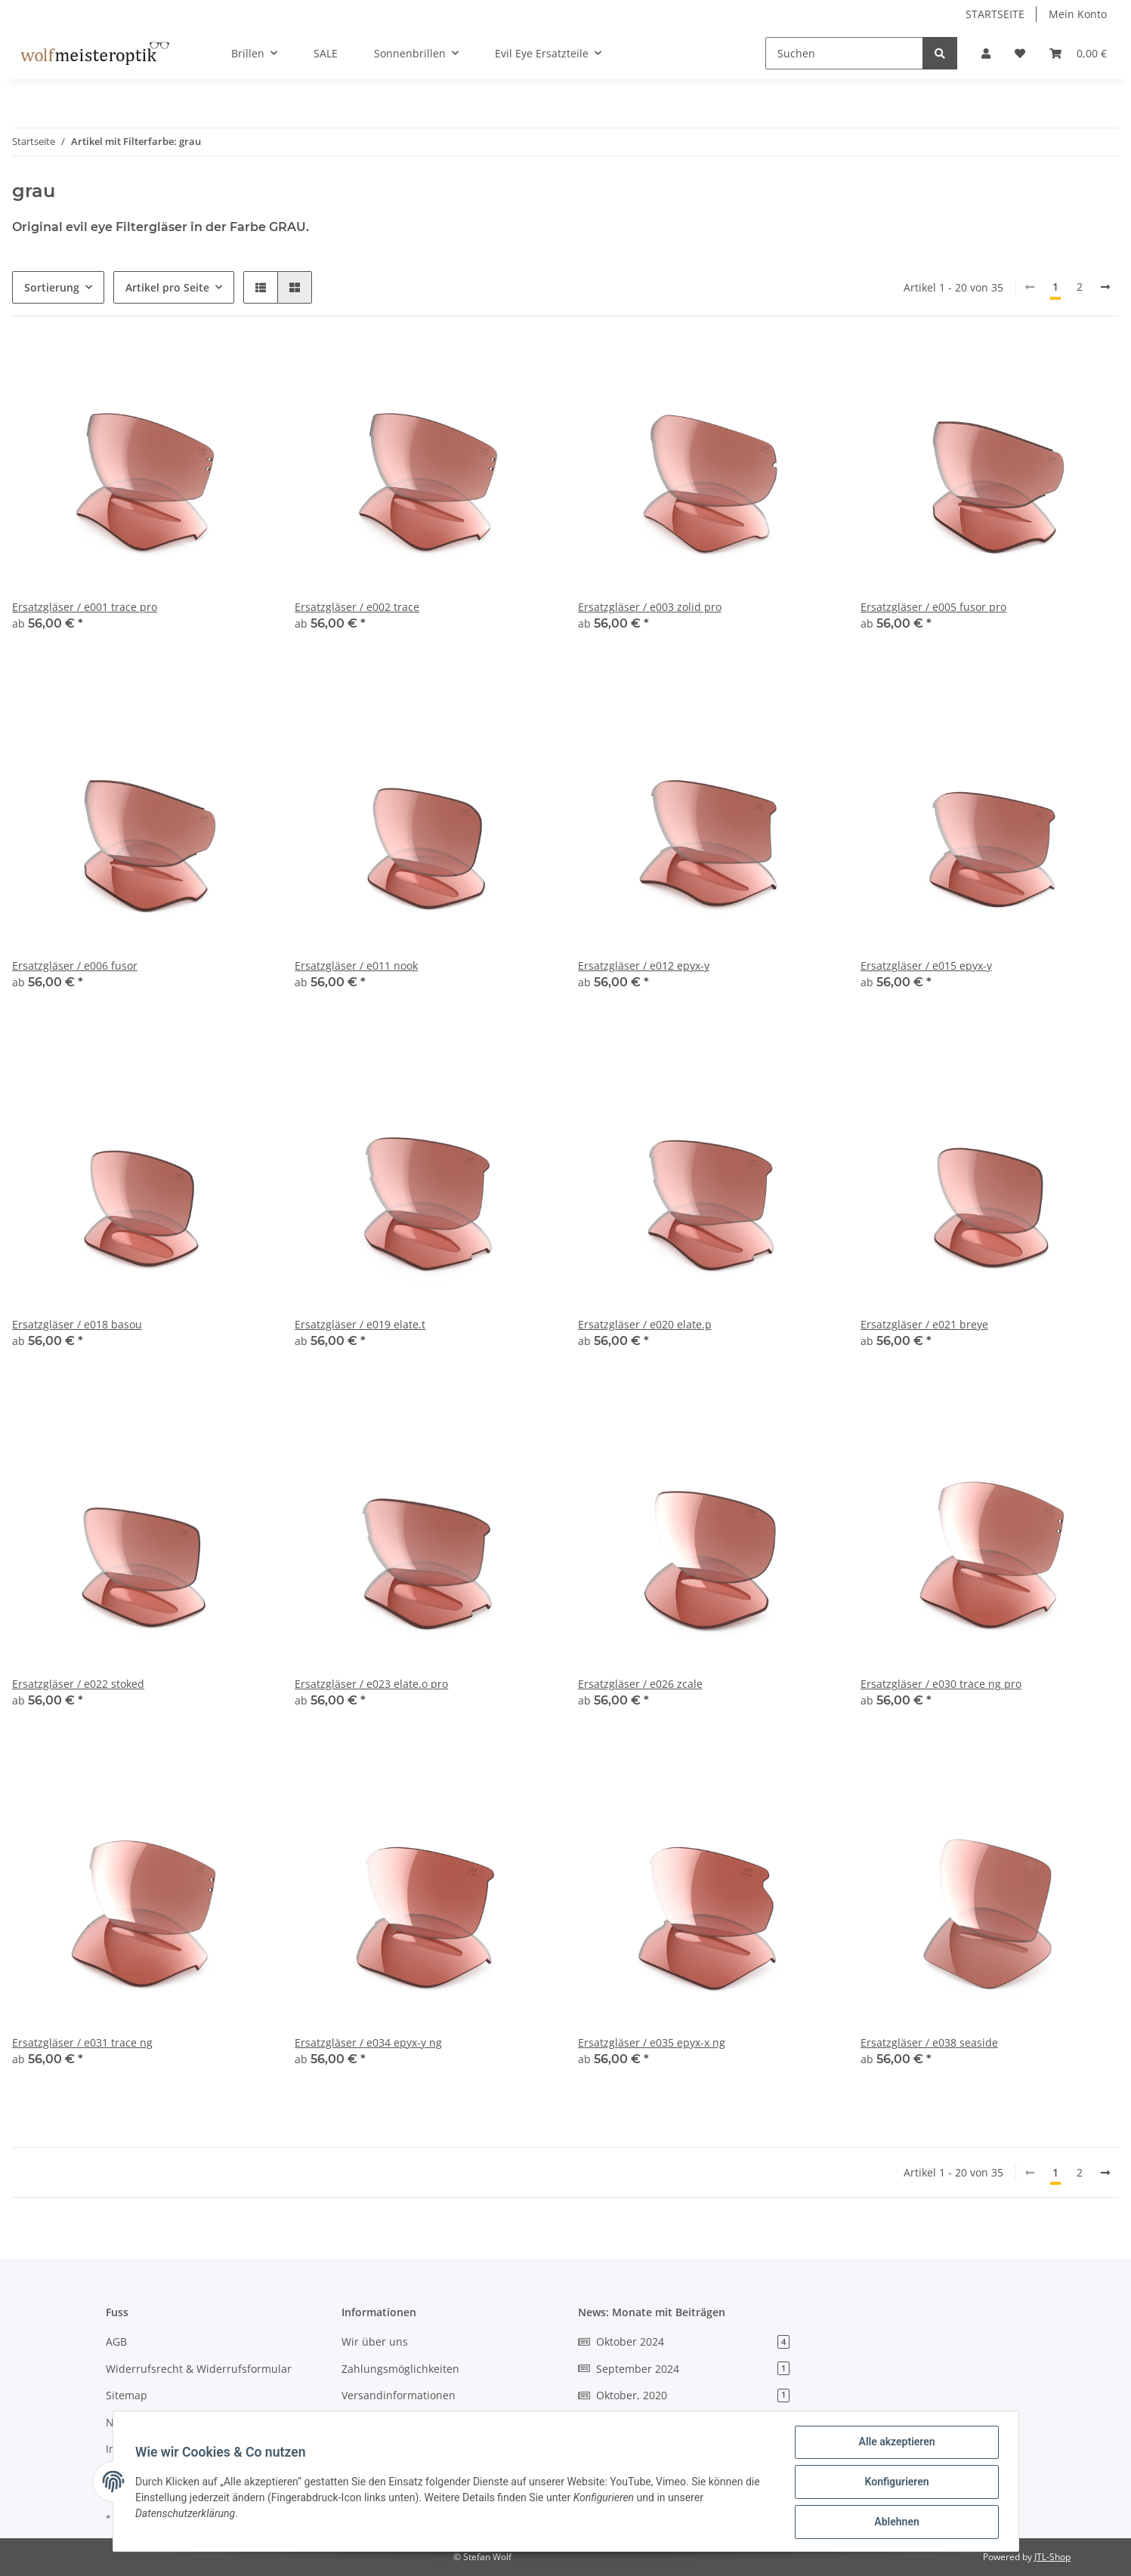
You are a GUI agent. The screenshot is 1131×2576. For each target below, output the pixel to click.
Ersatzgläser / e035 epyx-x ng (651, 2042)
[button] (986, 53)
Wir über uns (374, 2341)
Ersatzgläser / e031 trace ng (82, 2042)
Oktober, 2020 (684, 2395)
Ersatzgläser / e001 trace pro (84, 607)
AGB (116, 2341)
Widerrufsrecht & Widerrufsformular (199, 2369)
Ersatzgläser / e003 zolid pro (650, 607)
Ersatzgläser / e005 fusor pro (933, 607)
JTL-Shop (1052, 2556)
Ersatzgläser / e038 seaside (929, 2042)
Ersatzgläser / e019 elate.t (360, 1324)
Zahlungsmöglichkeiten (400, 2369)
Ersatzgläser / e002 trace (357, 607)
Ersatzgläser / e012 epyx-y (643, 965)
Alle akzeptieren (895, 2444)
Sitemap (126, 2395)
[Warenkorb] (1078, 53)
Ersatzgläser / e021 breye (924, 1324)
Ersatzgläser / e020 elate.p (645, 1324)
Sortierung (51, 287)
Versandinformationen (398, 2395)
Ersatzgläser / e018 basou (77, 1324)
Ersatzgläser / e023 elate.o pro (371, 1684)
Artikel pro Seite (167, 287)
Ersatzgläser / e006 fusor (75, 965)
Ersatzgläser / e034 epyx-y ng (368, 2042)
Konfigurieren (895, 2483)
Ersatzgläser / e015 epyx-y (926, 965)
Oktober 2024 (684, 2341)
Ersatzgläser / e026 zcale (640, 1684)
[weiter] (1105, 287)
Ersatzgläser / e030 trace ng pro (941, 1684)
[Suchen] (844, 53)
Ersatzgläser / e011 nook (356, 965)
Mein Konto (1078, 14)
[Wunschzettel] (1020, 53)
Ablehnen (895, 2522)
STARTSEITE (995, 14)
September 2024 (684, 2369)
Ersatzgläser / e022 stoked (78, 1684)
